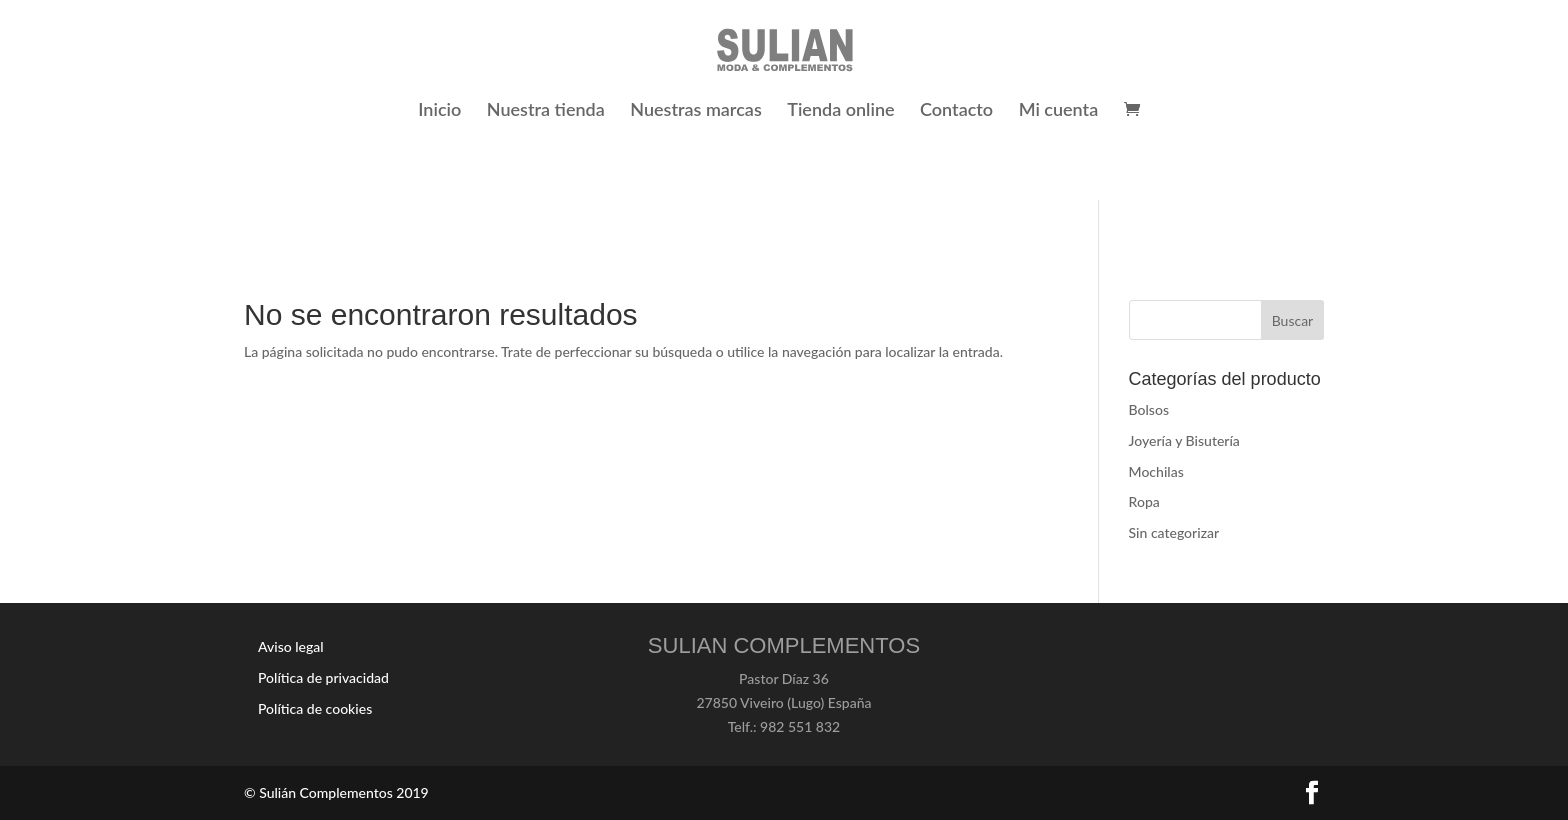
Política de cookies (315, 708)
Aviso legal (291, 646)
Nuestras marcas (696, 111)
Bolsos (1149, 409)
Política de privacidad (323, 677)
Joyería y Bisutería (1184, 440)
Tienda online (840, 111)
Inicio (439, 111)
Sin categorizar (1174, 532)
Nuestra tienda (546, 111)
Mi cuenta (1059, 111)
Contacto (956, 111)
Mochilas (1156, 471)
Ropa (1144, 501)
